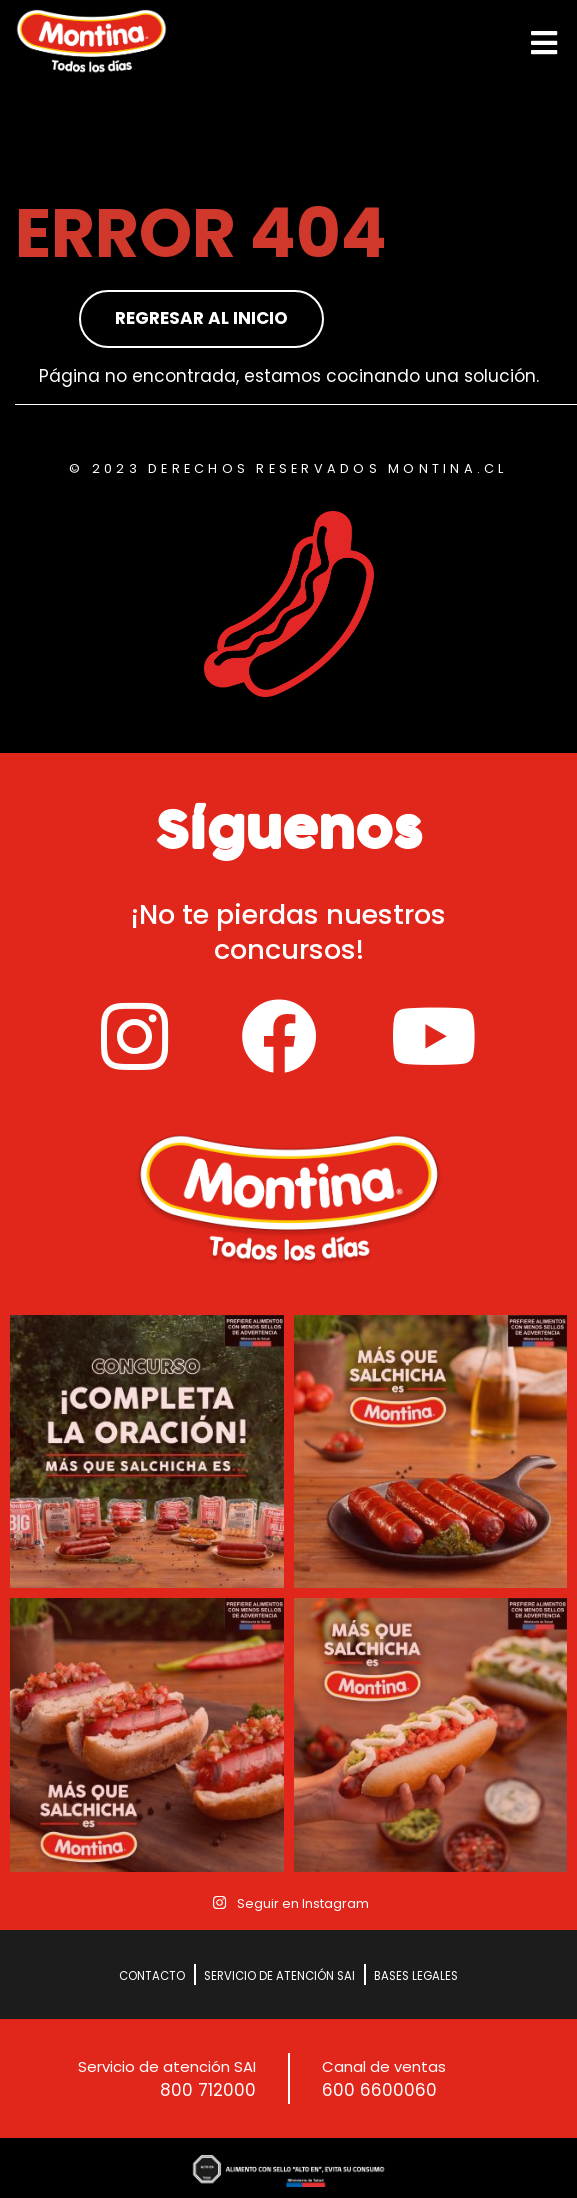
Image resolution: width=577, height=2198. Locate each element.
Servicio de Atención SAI (279, 1976)
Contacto (152, 1976)
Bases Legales (416, 1976)
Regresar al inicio (201, 318)
